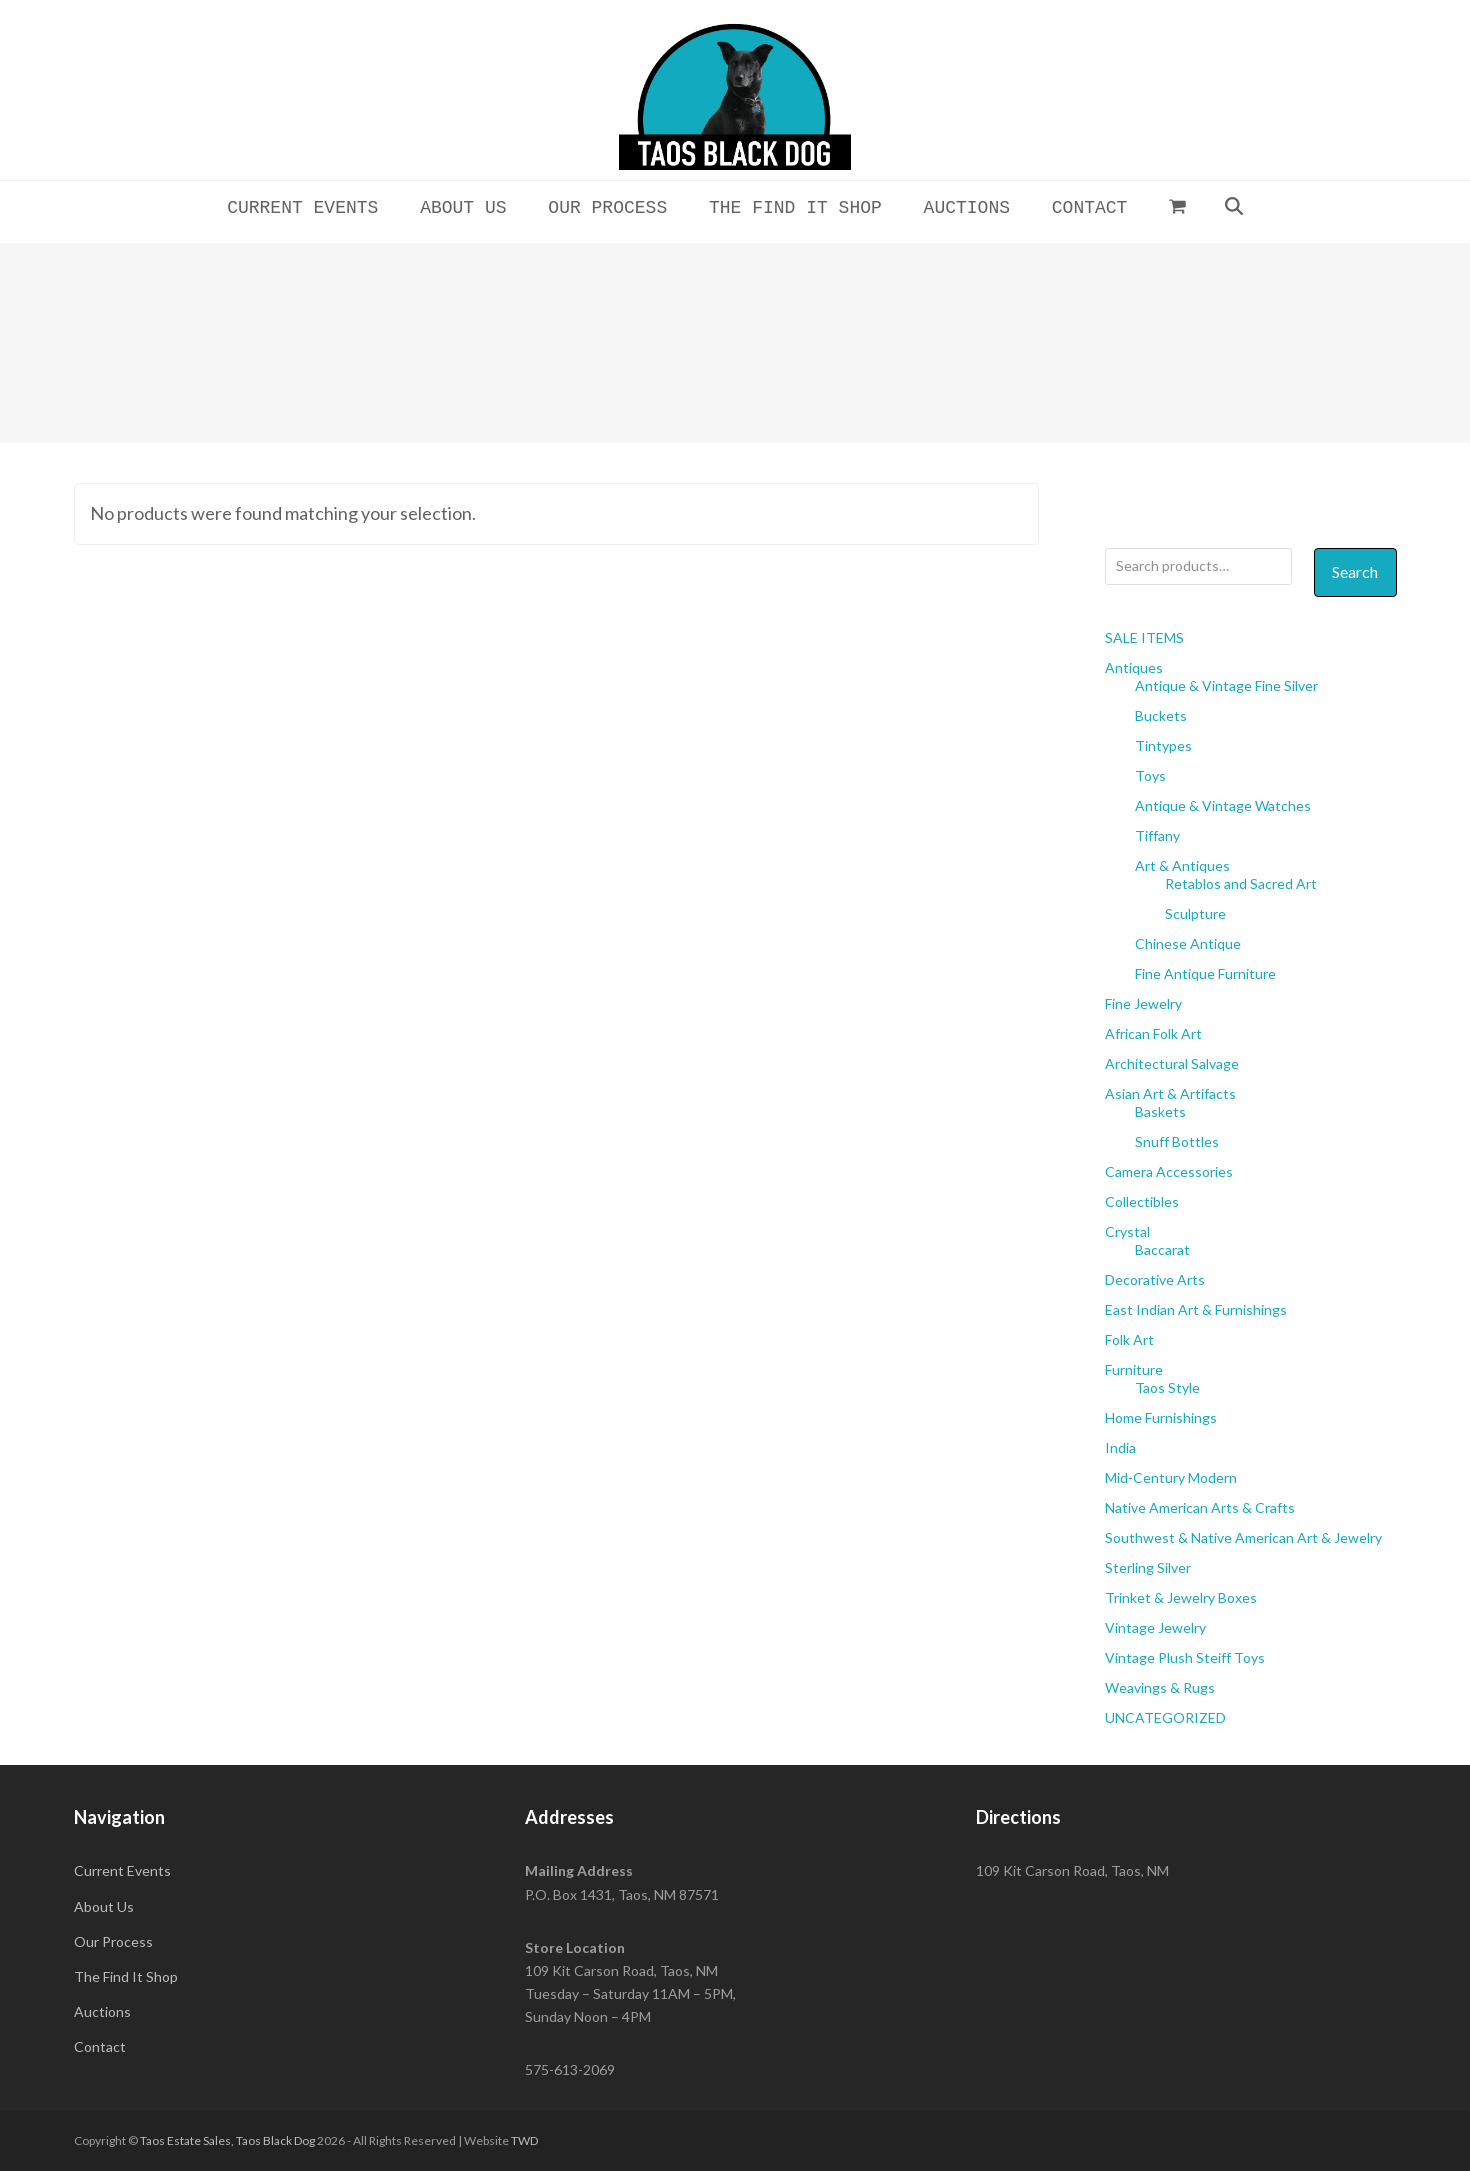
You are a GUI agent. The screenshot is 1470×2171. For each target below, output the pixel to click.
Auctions (102, 2011)
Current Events (122, 1870)
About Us (104, 1906)
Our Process (113, 1941)
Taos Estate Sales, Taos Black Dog (227, 2140)
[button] (1178, 206)
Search (1355, 571)
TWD (524, 2140)
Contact (100, 2046)
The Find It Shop (126, 1976)
